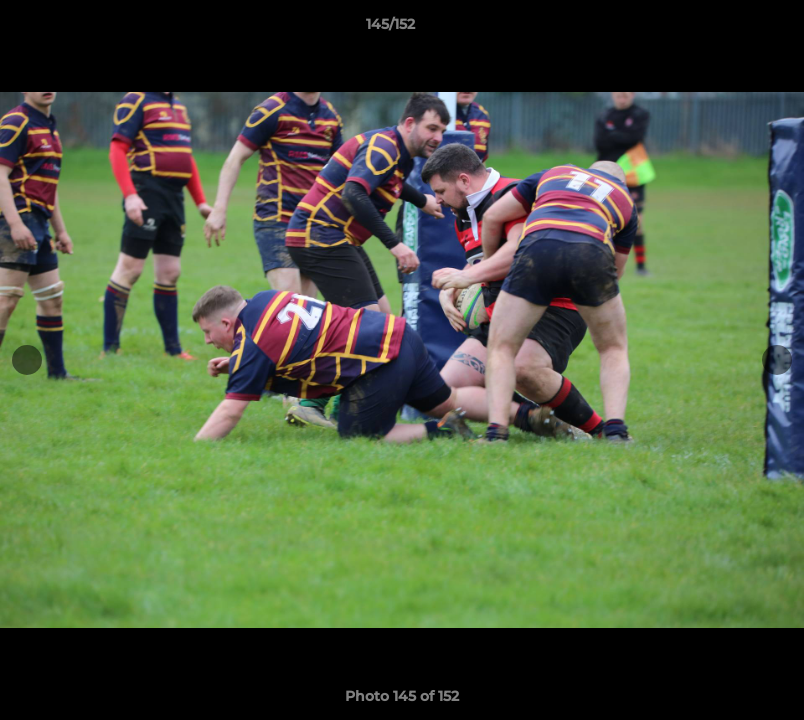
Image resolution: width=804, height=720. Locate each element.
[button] (720, 29)
